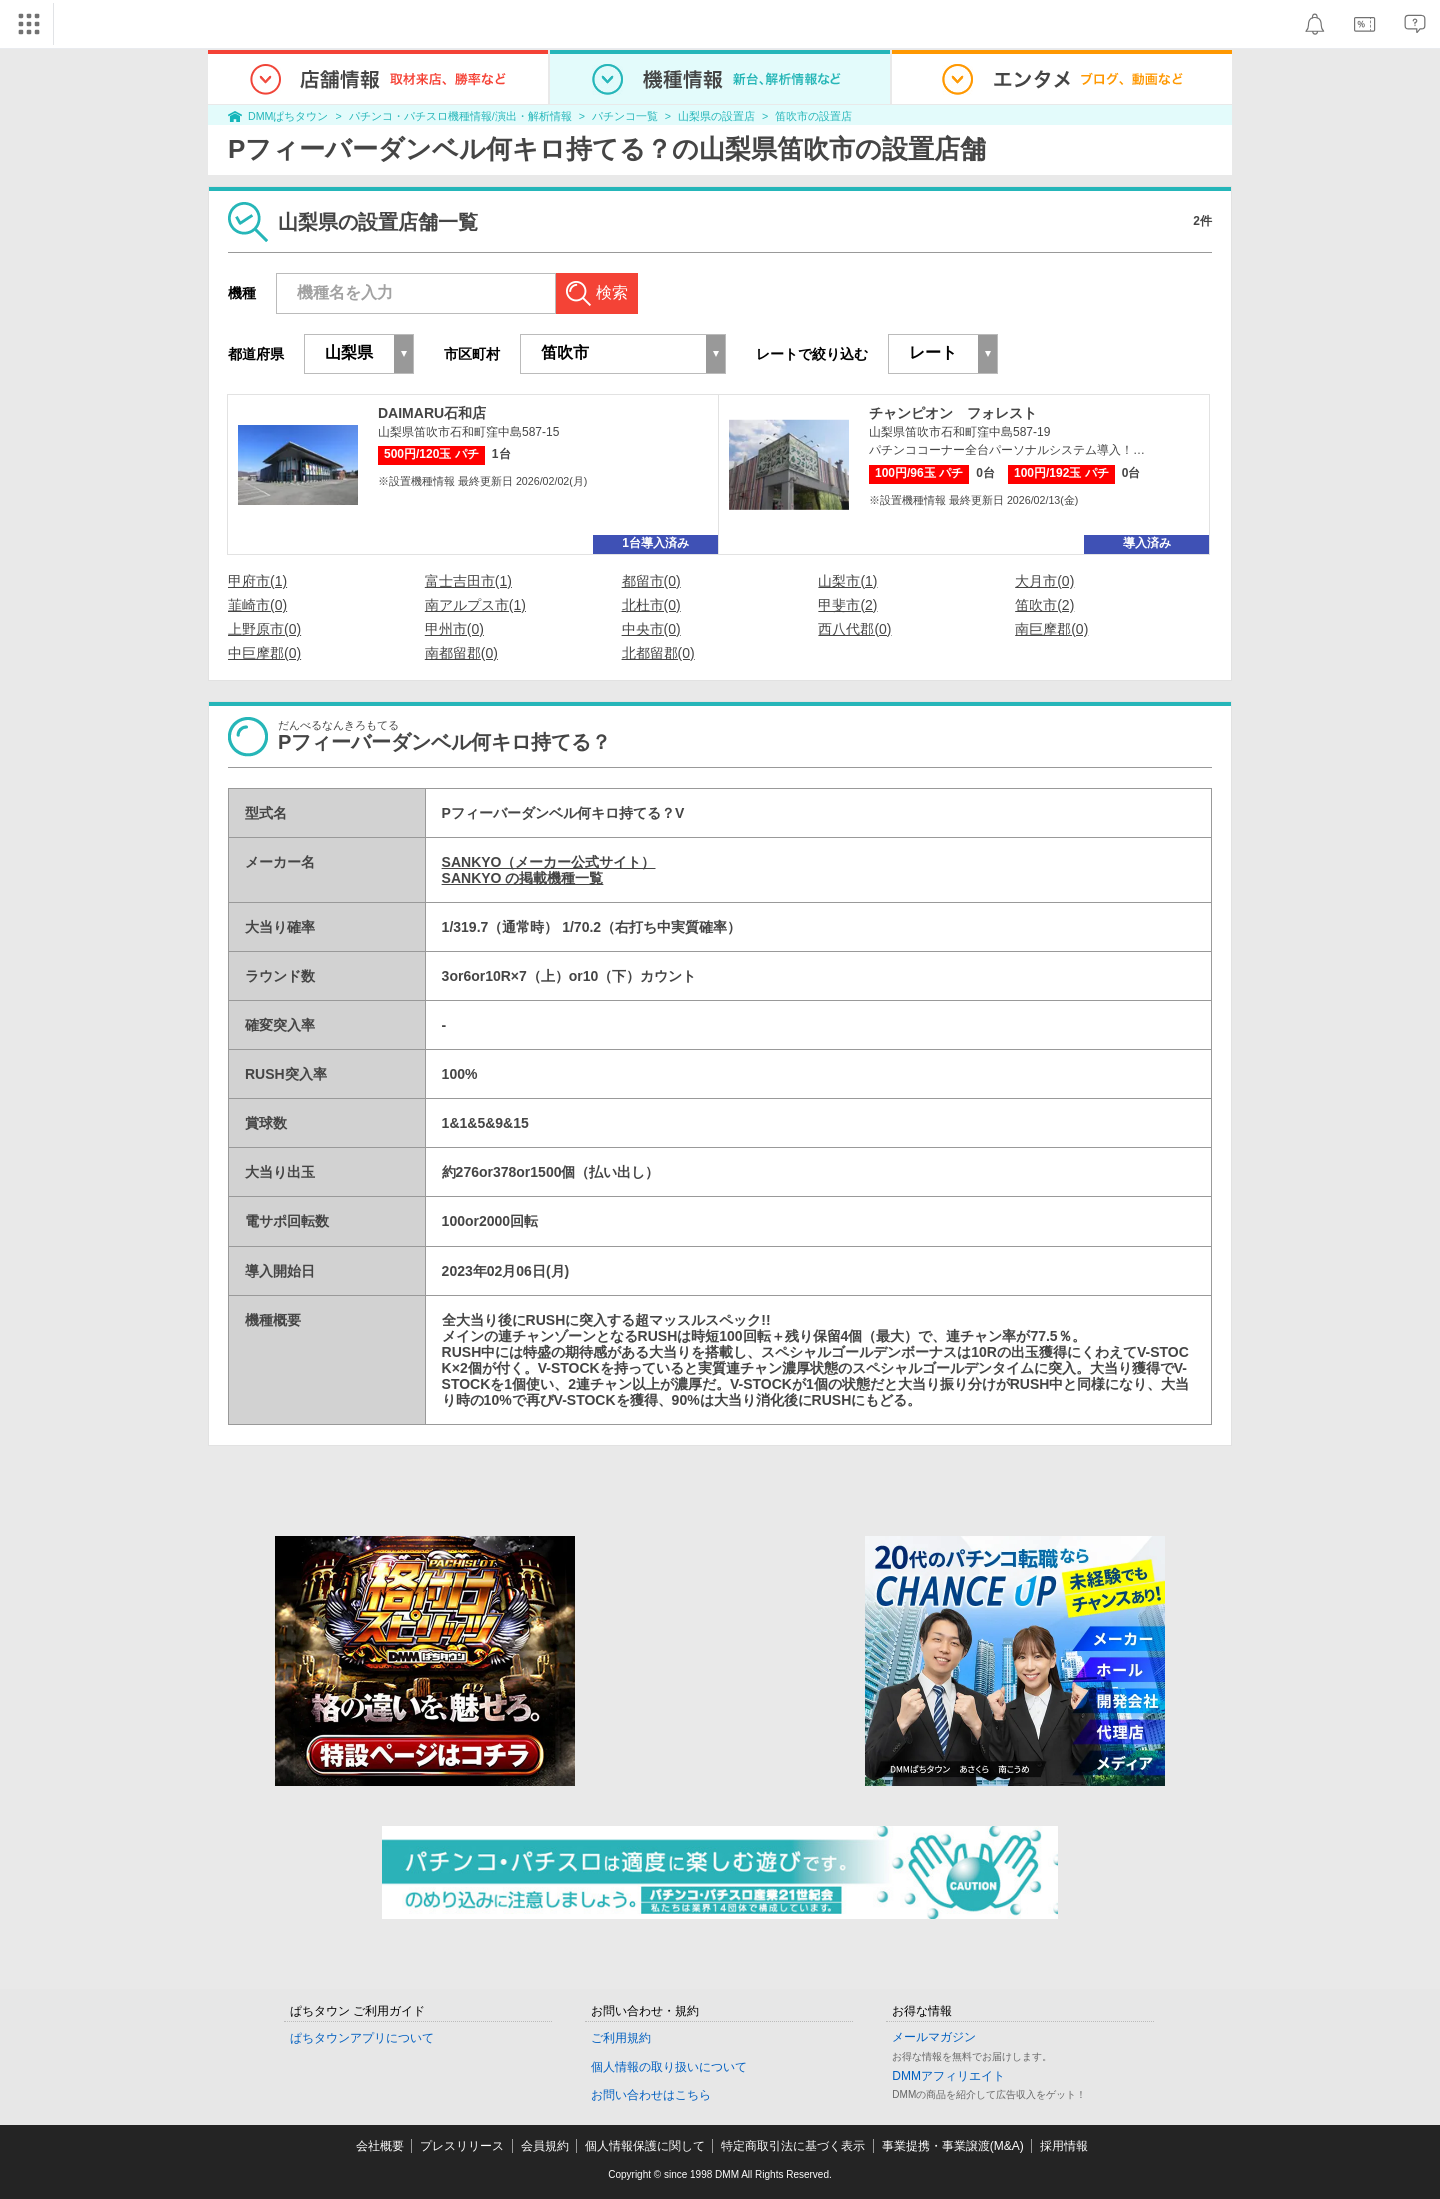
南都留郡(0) (461, 653)
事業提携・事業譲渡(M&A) (953, 2146)
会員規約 (545, 2146)
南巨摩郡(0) (1051, 629)
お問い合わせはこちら (651, 2095)
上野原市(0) (264, 629)
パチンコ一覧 (625, 116)
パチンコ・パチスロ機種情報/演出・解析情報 (460, 116)
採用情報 (1064, 2146)
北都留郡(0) (658, 653)
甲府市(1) (257, 581)
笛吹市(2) (1044, 605)
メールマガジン (934, 2037)
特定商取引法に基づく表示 (793, 2146)
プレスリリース (462, 2146)
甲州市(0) (454, 629)
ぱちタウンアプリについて (362, 2038)
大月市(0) (1044, 581)
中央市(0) (651, 629)
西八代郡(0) (854, 629)
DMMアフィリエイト (948, 2076)
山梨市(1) (847, 581)
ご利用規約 (621, 2038)
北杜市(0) (651, 605)
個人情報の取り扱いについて (669, 2067)
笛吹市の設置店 (813, 116)
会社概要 (380, 2146)
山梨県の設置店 (716, 116)
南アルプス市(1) (475, 605)
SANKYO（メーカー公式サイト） (549, 862)
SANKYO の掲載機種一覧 (523, 878)
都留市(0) (651, 581)
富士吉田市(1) (468, 581)
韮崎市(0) (257, 605)
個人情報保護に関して (645, 2146)
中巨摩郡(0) (264, 653)
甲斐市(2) (847, 605)
